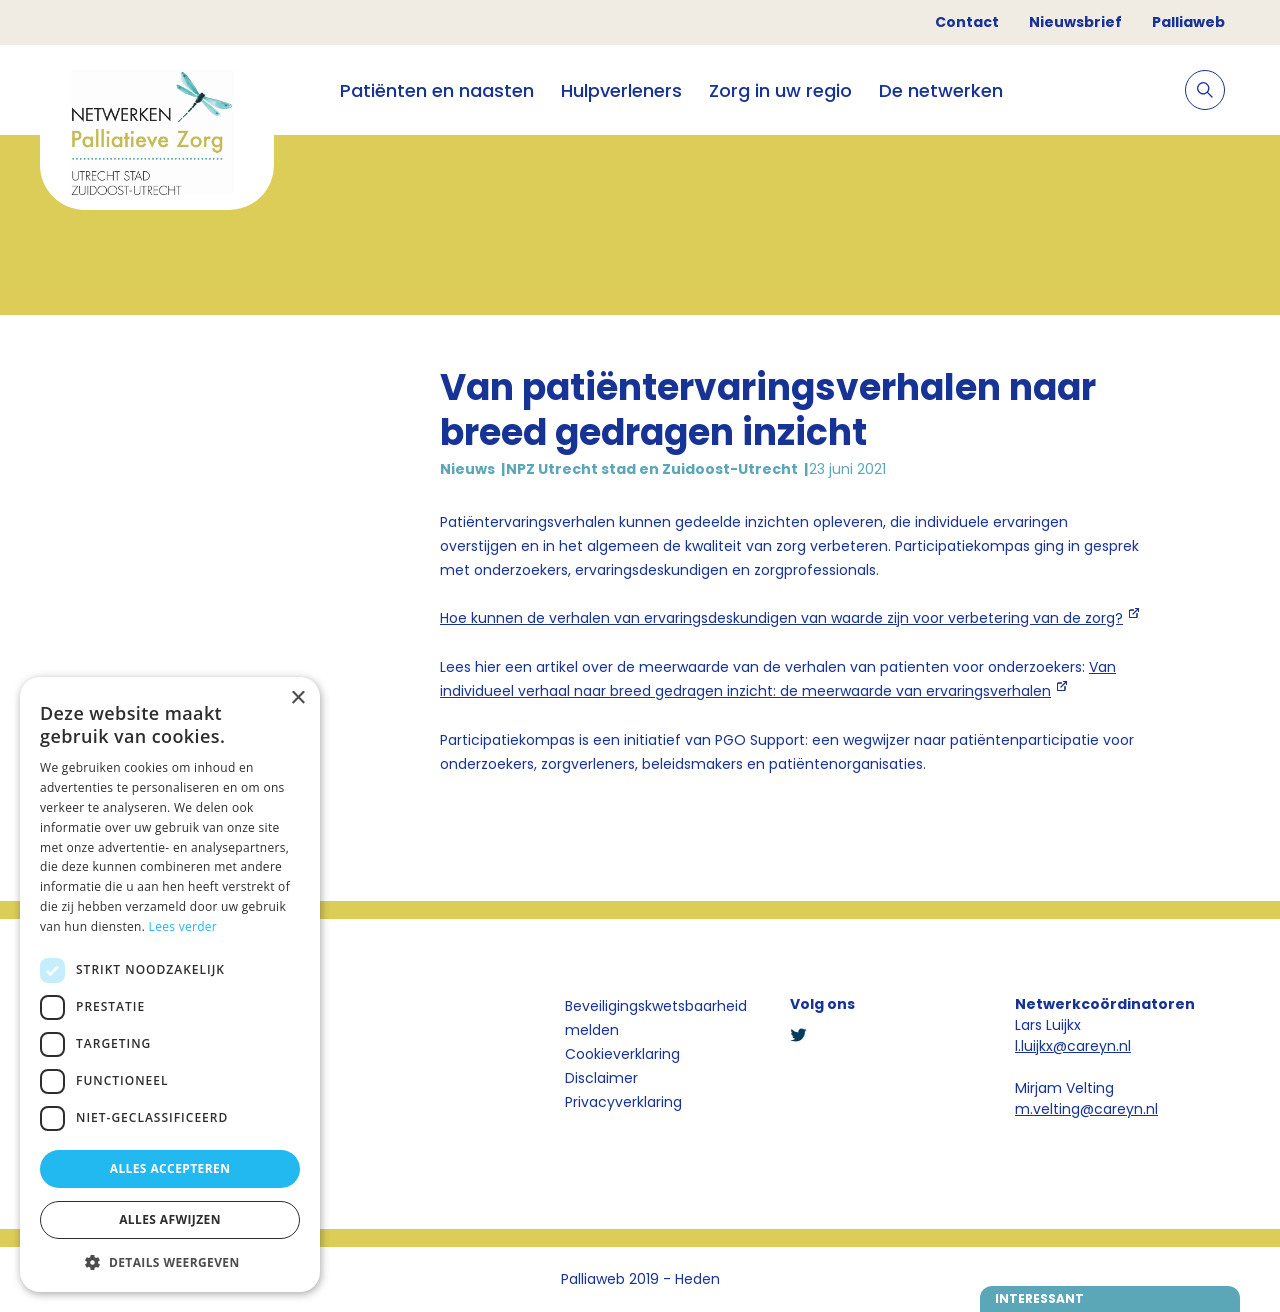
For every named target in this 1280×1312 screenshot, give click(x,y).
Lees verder (183, 926)
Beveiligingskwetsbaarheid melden (656, 1018)
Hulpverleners (621, 90)
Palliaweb (1188, 22)
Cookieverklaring (622, 1054)
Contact (967, 22)
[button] (170, 1262)
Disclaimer (601, 1078)
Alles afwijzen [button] (170, 1219)
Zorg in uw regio (780, 90)
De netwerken (941, 90)
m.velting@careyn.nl (1086, 1109)
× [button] (297, 698)
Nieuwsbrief (1075, 22)
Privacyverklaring (623, 1102)
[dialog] (170, 984)
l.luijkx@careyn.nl (1073, 1046)
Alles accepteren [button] (170, 1168)
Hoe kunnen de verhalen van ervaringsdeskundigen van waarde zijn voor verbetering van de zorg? (781, 618)
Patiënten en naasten (437, 90)
